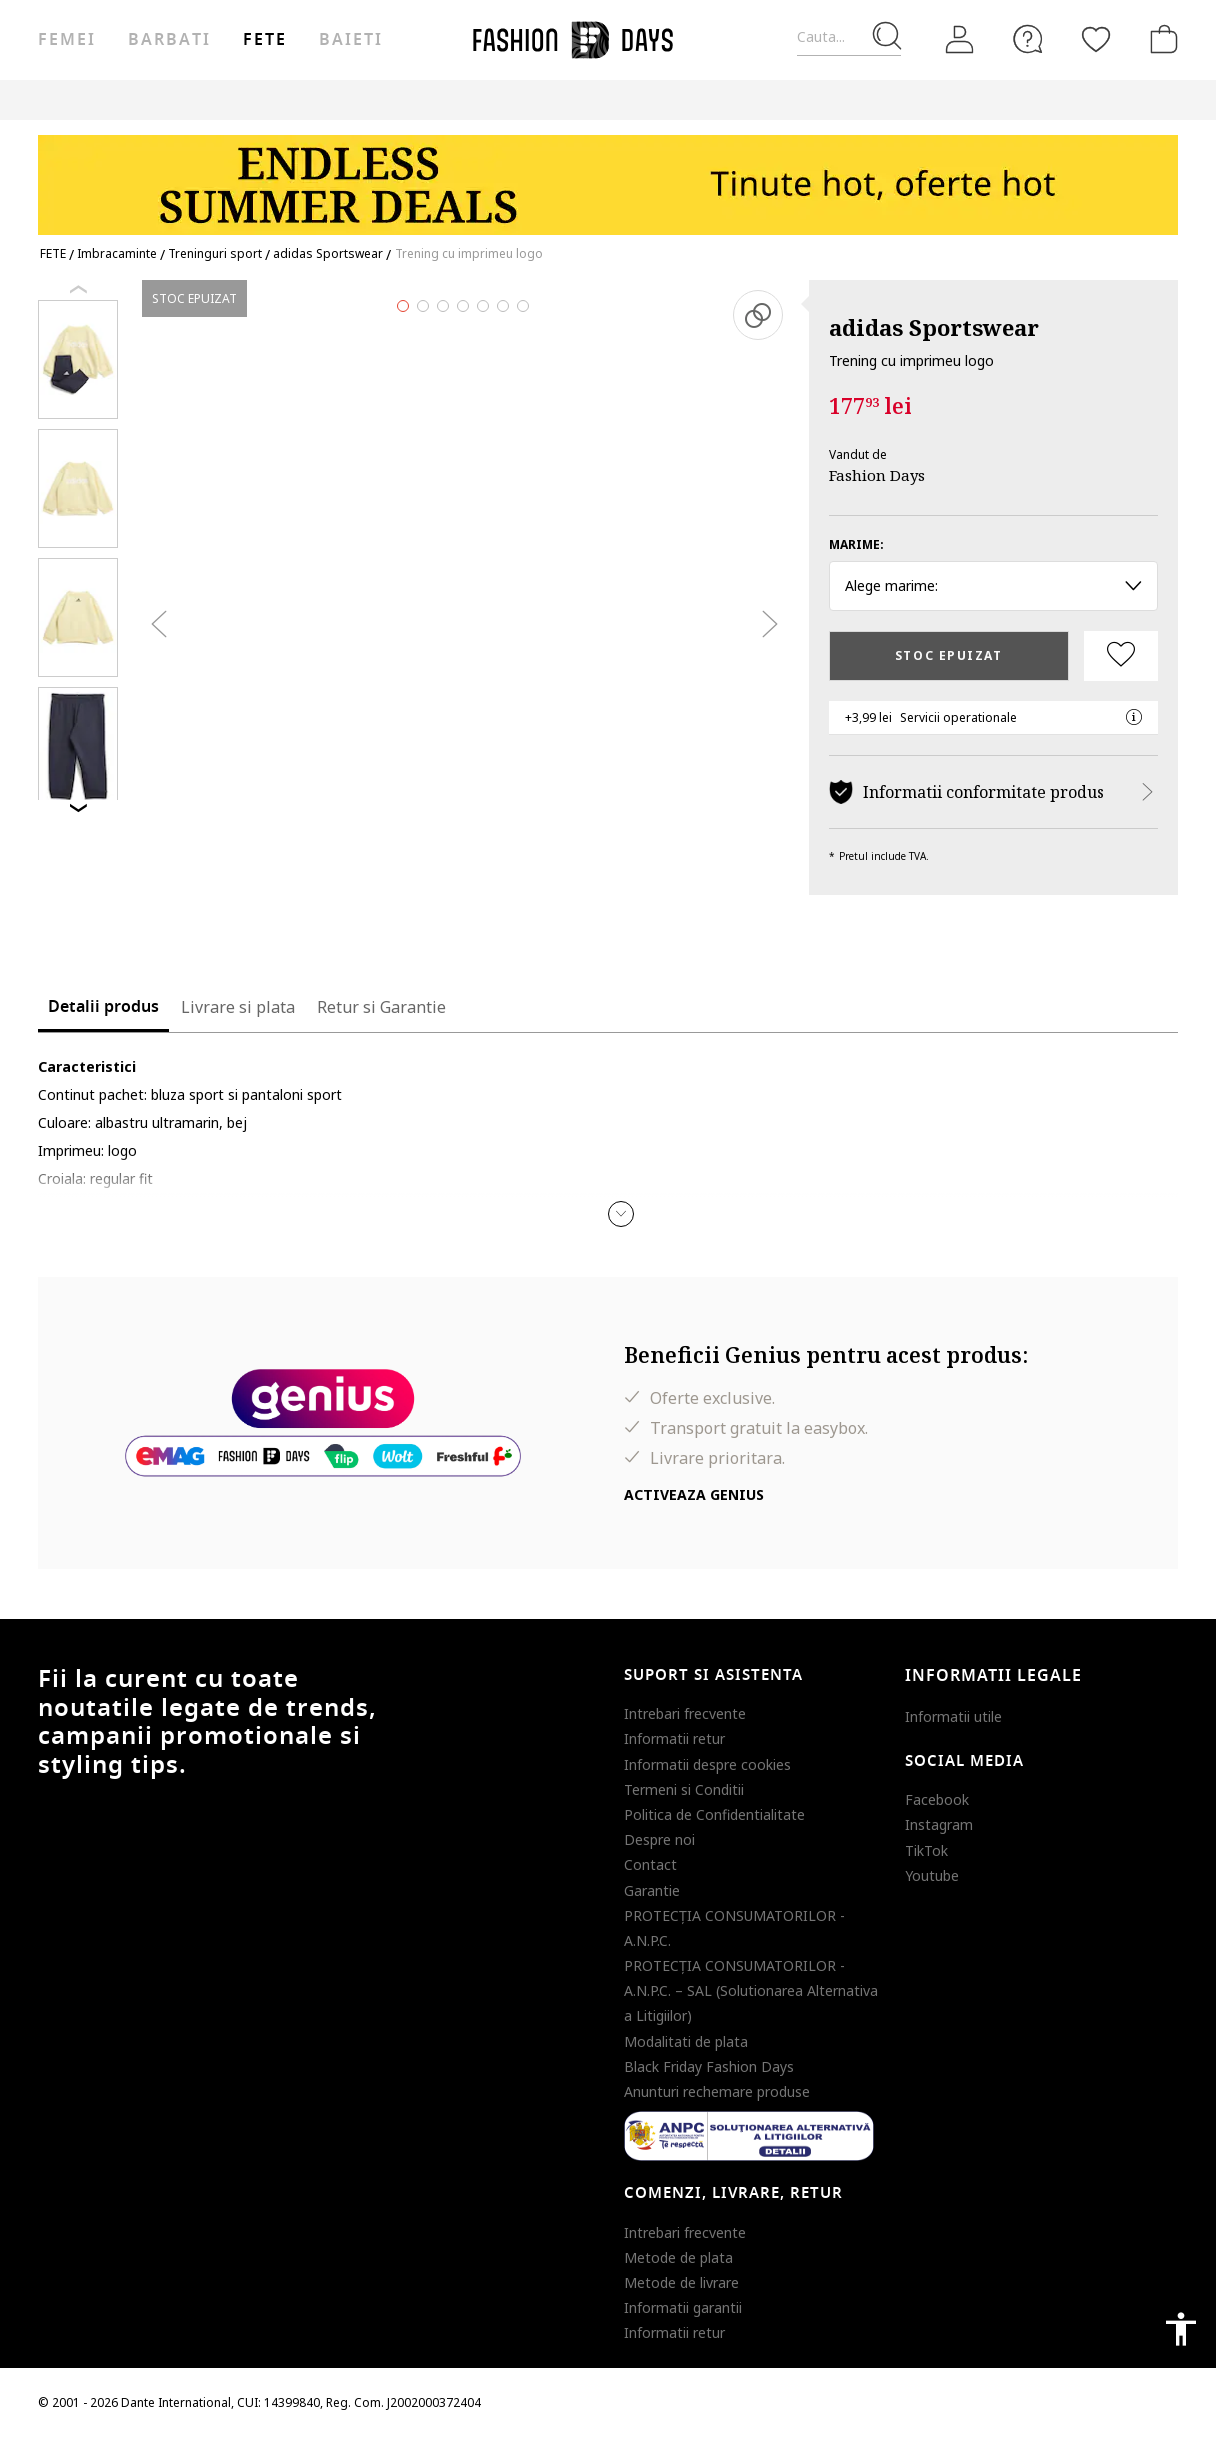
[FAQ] (1028, 39)
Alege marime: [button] (993, 585)
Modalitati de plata (686, 2041)
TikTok (926, 1850)
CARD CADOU (694, 99)
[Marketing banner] (608, 175)
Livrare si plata (238, 1007)
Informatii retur (674, 1738)
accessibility (1181, 2329)
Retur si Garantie (381, 1007)
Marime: (856, 544)
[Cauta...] (849, 37)
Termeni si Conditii (684, 1789)
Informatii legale (993, 1676)
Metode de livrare (681, 2282)
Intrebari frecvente (685, 1713)
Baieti (351, 40)
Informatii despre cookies (707, 1764)
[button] (621, 1214)
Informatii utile (953, 1716)
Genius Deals (507, 99)
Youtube (932, 1875)
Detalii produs (103, 1007)
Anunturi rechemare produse (717, 2091)
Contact (650, 1864)
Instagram (939, 1824)
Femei (67, 40)
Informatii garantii (683, 2307)
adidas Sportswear (934, 327)
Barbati (169, 40)
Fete (265, 40)
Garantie (652, 1890)
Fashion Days (877, 475)
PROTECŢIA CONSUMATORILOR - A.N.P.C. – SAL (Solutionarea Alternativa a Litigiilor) (751, 1990)
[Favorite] (1096, 39)
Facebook (937, 1799)
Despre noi (659, 1839)
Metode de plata (678, 2257)
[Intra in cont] (960, 40)
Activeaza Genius (694, 1494)
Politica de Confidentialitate (714, 1814)
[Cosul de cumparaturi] (1160, 39)
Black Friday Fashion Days (709, 2066)
